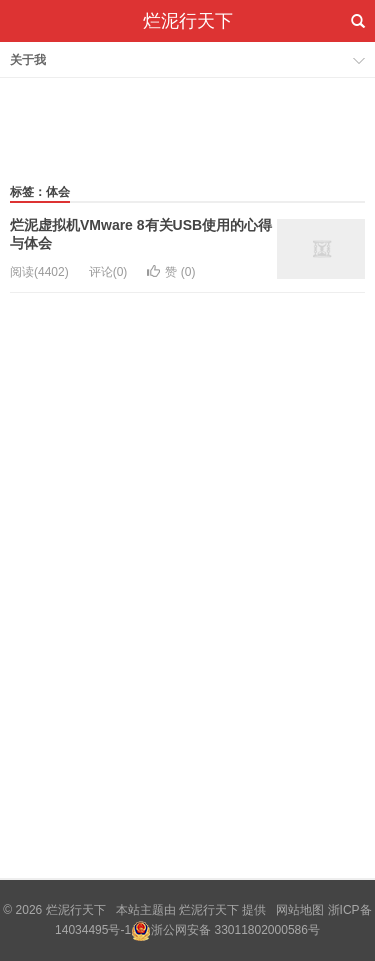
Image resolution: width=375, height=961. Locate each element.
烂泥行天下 (188, 21)
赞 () (171, 272)
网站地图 (300, 910)
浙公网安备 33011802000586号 (235, 930)
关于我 (28, 60)
